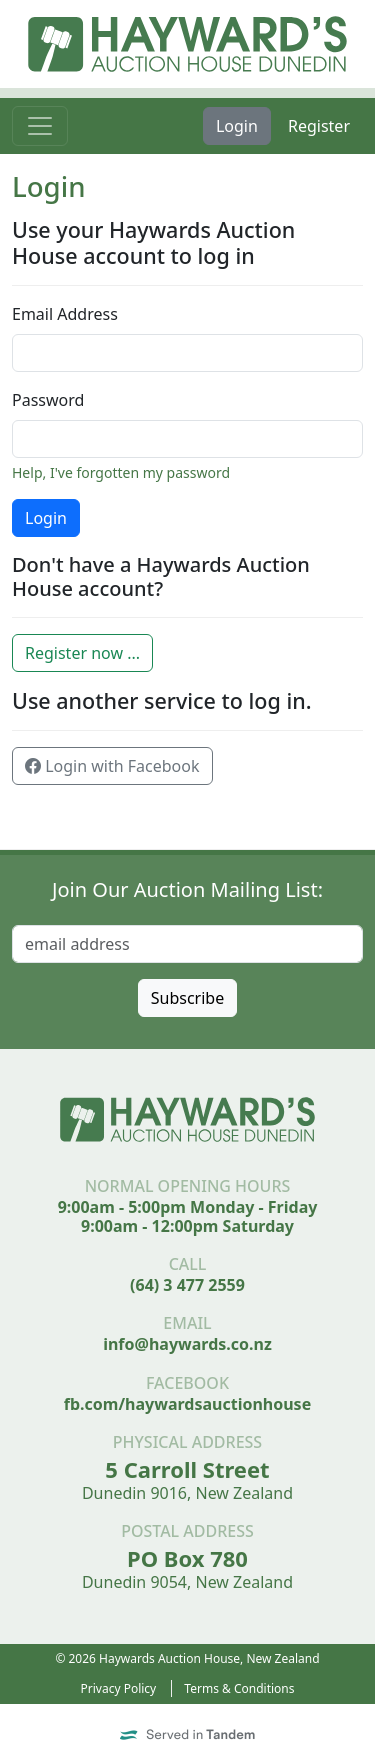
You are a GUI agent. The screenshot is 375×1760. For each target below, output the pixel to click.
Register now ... (82, 653)
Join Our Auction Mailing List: (187, 889)
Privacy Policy (119, 1688)
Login (237, 126)
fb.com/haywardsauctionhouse (187, 1404)
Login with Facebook (112, 766)
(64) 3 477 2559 (187, 1285)
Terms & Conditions (239, 1688)
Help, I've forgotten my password (121, 472)
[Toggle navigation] (40, 126)
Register (319, 126)
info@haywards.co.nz (187, 1344)
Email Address (65, 314)
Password (48, 400)
